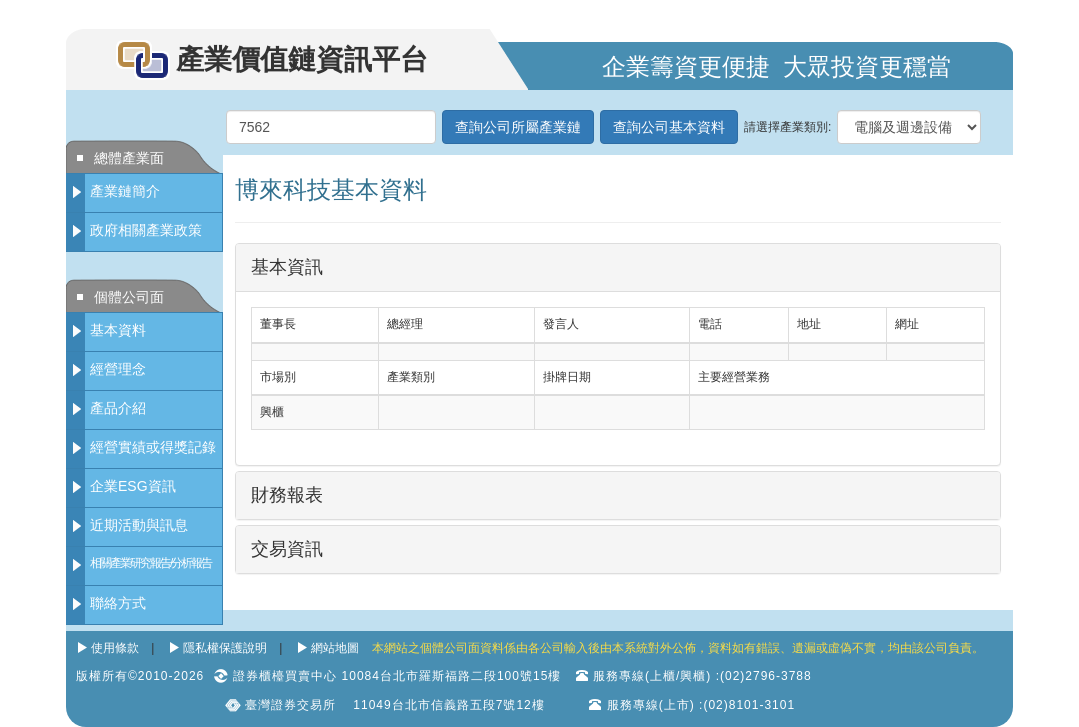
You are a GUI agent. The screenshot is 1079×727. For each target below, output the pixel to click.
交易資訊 (287, 549)
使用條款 (115, 648)
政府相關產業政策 (146, 230)
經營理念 (118, 369)
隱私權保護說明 (225, 648)
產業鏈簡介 (125, 191)
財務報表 (287, 495)
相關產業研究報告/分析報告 (150, 563)
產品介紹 (118, 408)
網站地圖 (335, 648)
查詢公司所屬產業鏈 (518, 127)
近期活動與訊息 (139, 525)
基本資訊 (287, 267)
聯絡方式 (118, 603)
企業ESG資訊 (133, 486)
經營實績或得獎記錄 (153, 447)
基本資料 (118, 330)
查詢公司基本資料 (669, 127)
